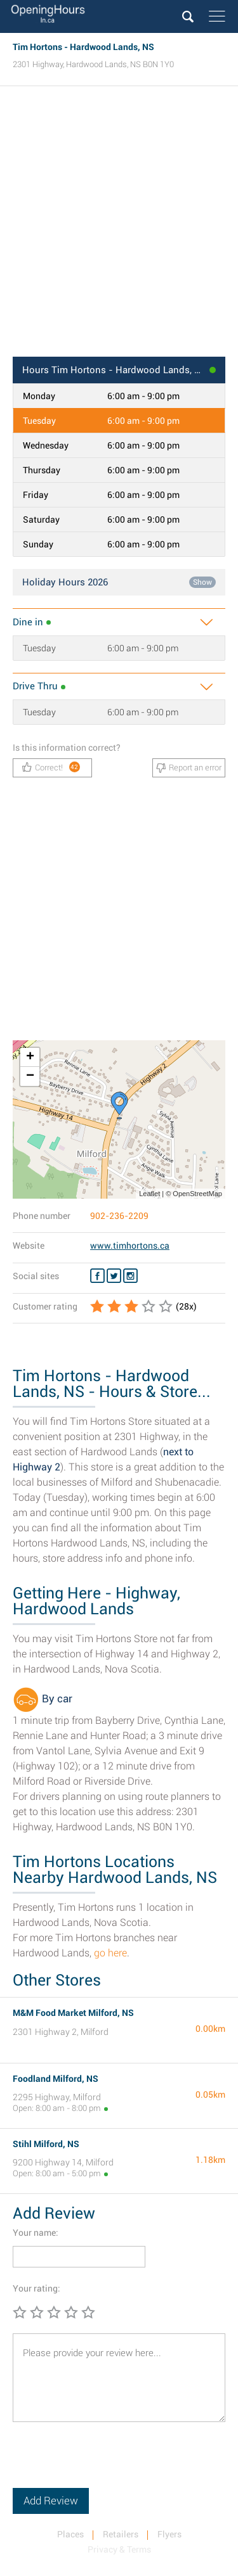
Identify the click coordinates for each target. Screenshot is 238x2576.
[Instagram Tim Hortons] (130, 1276)
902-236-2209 (119, 1216)
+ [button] (30, 1057)
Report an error (188, 768)
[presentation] (109, 2463)
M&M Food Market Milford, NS (73, 2013)
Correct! (51, 767)
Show (202, 582)
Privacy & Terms (119, 2549)
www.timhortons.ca (129, 1245)
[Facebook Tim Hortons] (97, 1276)
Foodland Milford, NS (55, 2079)
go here (110, 1953)
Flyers (169, 2534)
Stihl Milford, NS (46, 2144)
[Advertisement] (119, 225)
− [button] (30, 1076)
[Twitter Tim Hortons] (114, 1276)
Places (70, 2534)
